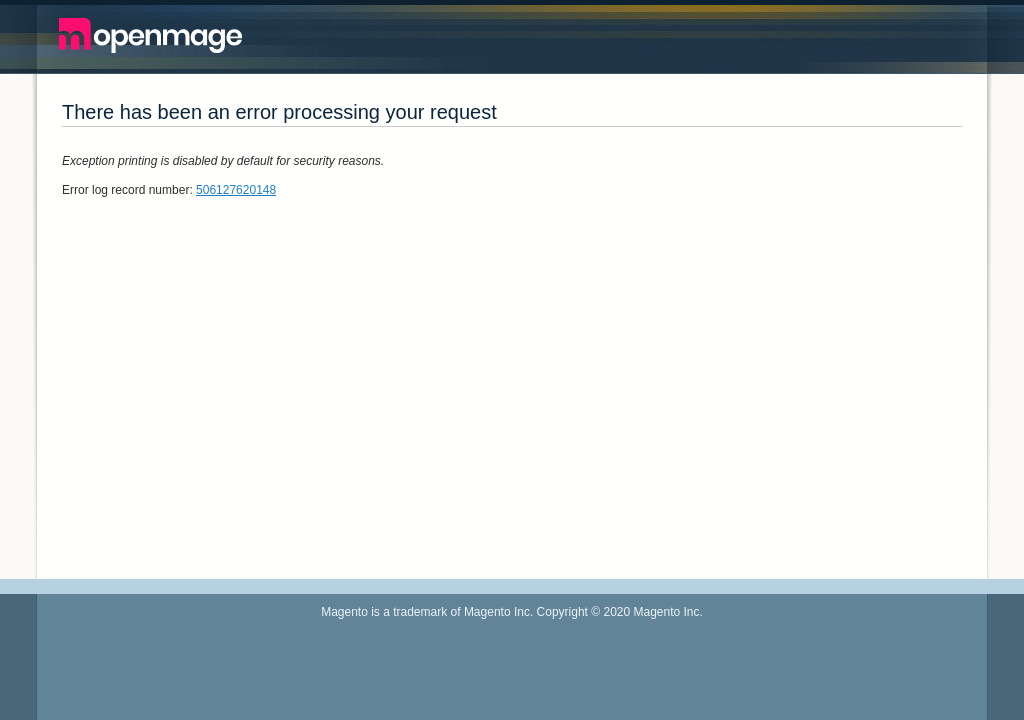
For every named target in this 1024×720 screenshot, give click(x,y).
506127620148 (236, 190)
